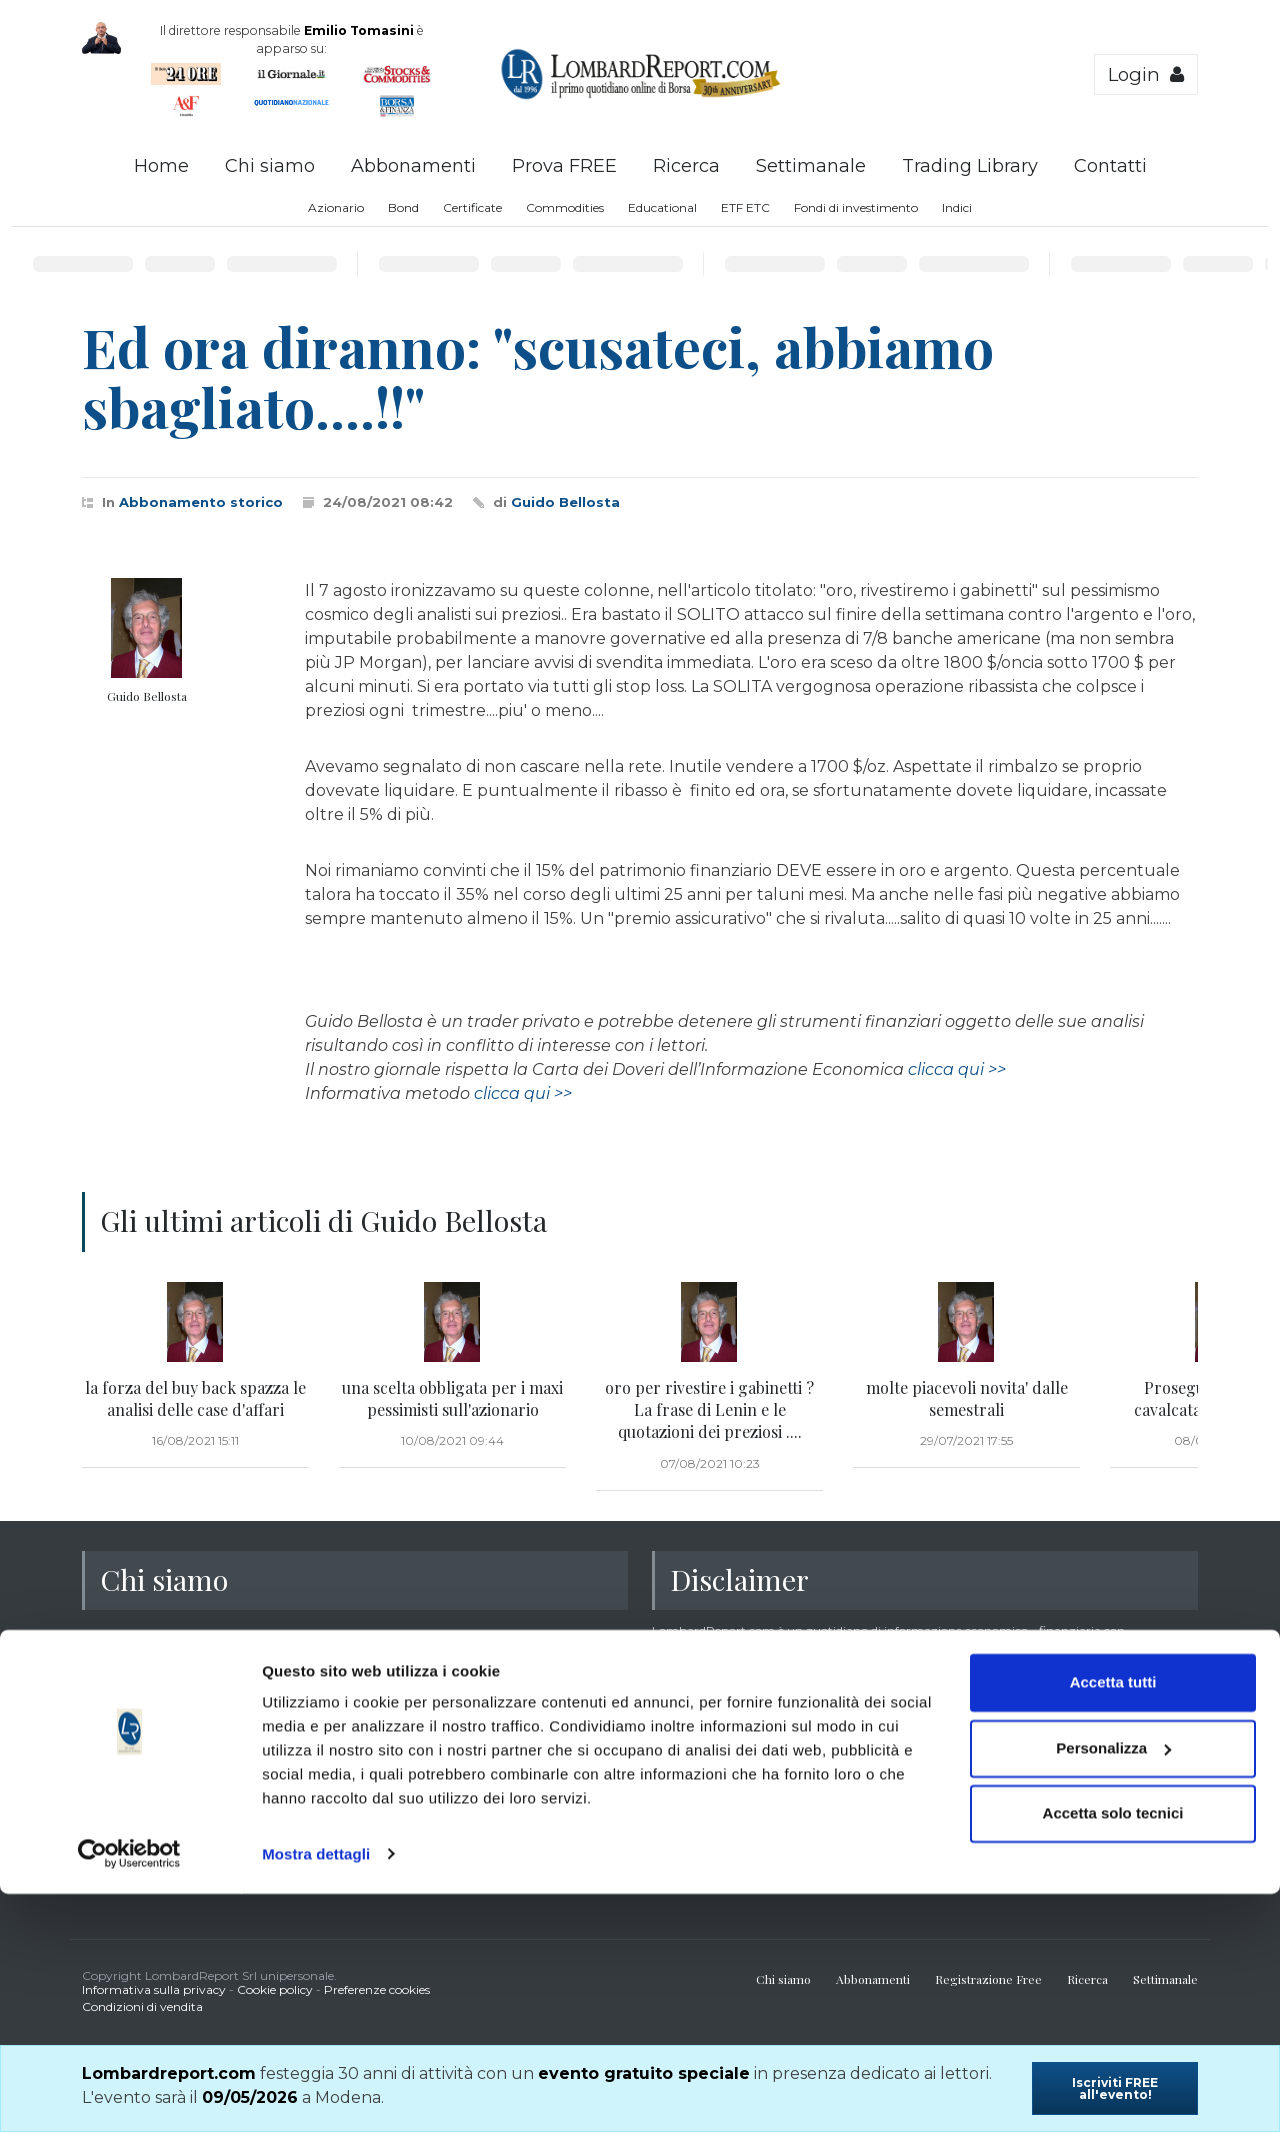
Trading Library (970, 166)
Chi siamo (270, 166)
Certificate (472, 207)
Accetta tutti (1113, 1921)
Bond (403, 207)
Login (1146, 74)
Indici (957, 207)
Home (161, 166)
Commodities (565, 207)
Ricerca (686, 166)
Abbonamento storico (201, 502)
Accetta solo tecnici (1113, 2052)
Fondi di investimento (856, 207)
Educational (662, 207)
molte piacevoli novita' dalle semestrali (967, 1398)
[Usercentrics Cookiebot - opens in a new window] (129, 2093)
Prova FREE (564, 166)
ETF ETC (745, 207)
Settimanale (811, 166)
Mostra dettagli (316, 2092)
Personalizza (1113, 1986)
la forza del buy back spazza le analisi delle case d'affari (195, 1398)
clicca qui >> (957, 1069)
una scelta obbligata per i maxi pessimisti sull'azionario (452, 1398)
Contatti (1110, 166)
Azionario (336, 207)
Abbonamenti (413, 166)
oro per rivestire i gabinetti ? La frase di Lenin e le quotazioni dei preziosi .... (709, 1410)
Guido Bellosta (565, 502)
